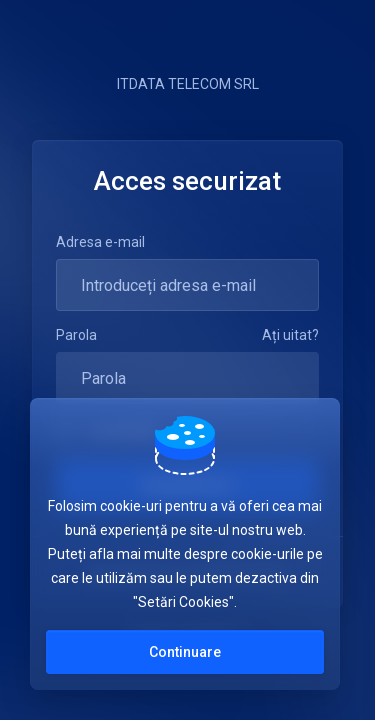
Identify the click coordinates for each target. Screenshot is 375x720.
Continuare (185, 652)
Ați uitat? (290, 335)
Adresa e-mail (100, 242)
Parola (76, 335)
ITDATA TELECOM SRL (188, 84)
